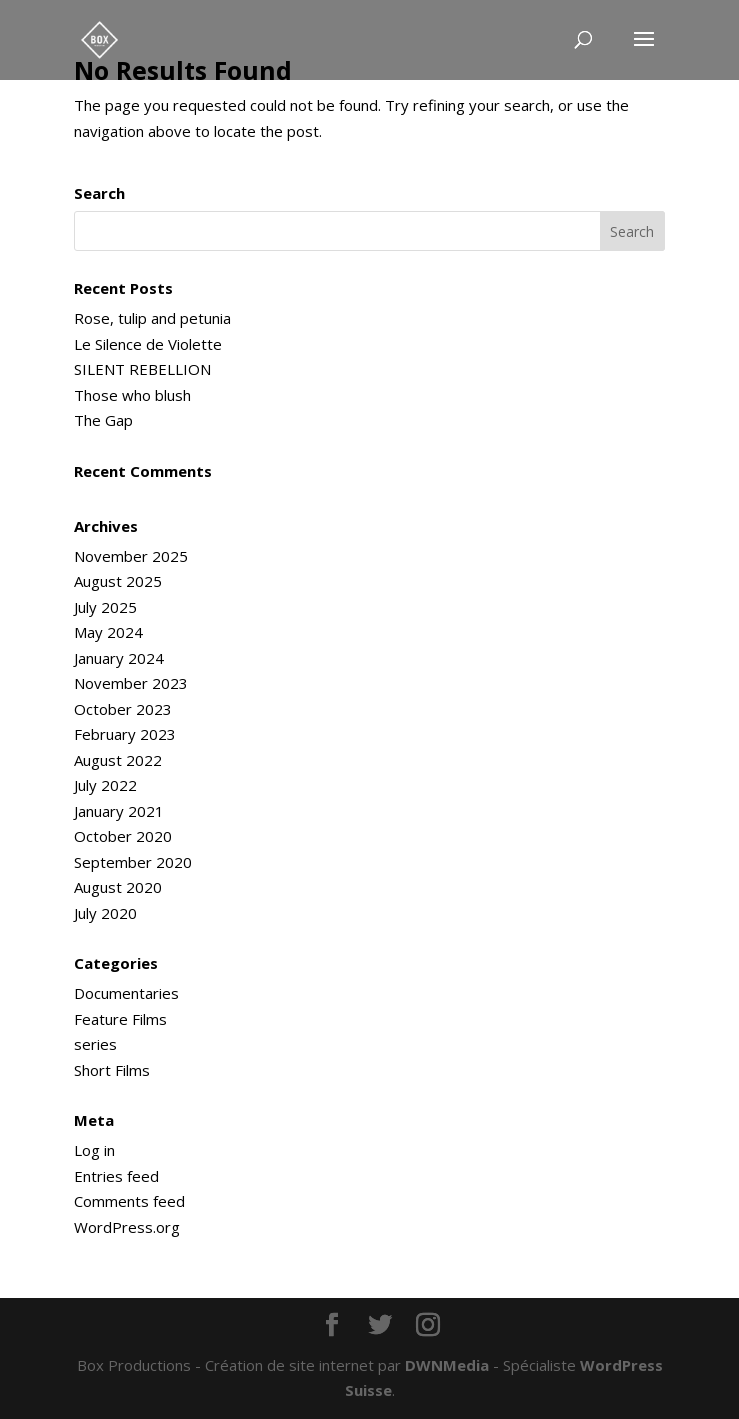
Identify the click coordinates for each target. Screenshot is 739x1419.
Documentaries (126, 993)
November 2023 (131, 683)
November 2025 (131, 556)
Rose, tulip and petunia (152, 318)
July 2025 (105, 607)
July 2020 (105, 913)
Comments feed (129, 1201)
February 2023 (125, 734)
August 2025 (118, 581)
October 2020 (123, 836)
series (95, 1044)
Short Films (112, 1070)
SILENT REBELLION (142, 369)
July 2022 (105, 785)
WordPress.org (127, 1227)
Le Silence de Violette (148, 344)
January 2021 (119, 811)
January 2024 (119, 658)
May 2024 (108, 632)
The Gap (103, 420)
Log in (94, 1150)
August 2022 (118, 760)
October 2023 (123, 709)
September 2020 (133, 862)
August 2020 (118, 887)
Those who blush (132, 395)
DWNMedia (447, 1365)
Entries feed (116, 1176)
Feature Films (120, 1019)
